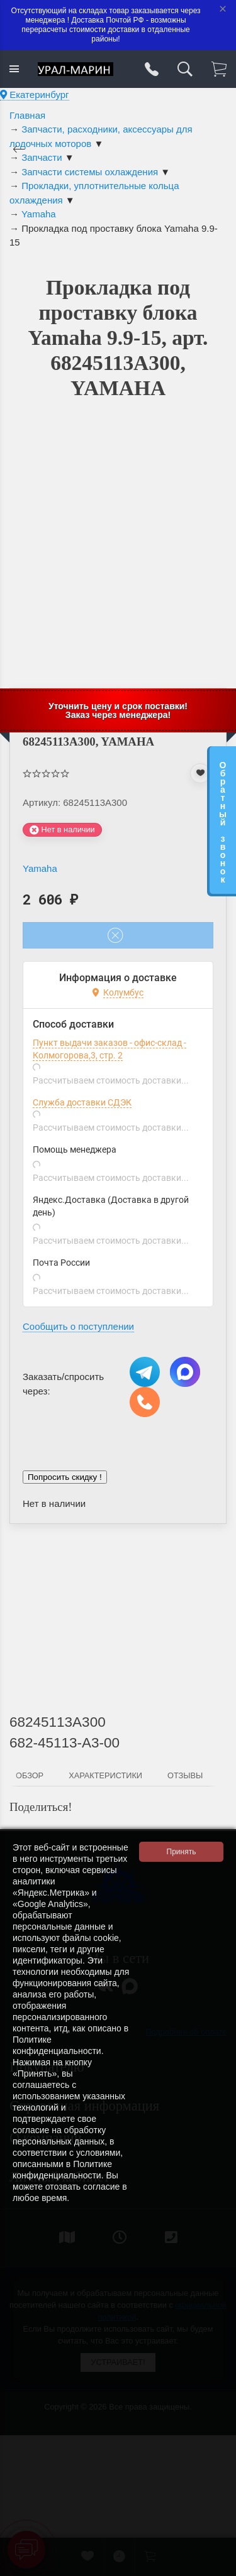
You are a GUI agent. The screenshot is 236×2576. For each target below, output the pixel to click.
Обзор (29, 1775)
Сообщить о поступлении (78, 1326)
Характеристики (105, 1775)
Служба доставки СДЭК (82, 1102)
